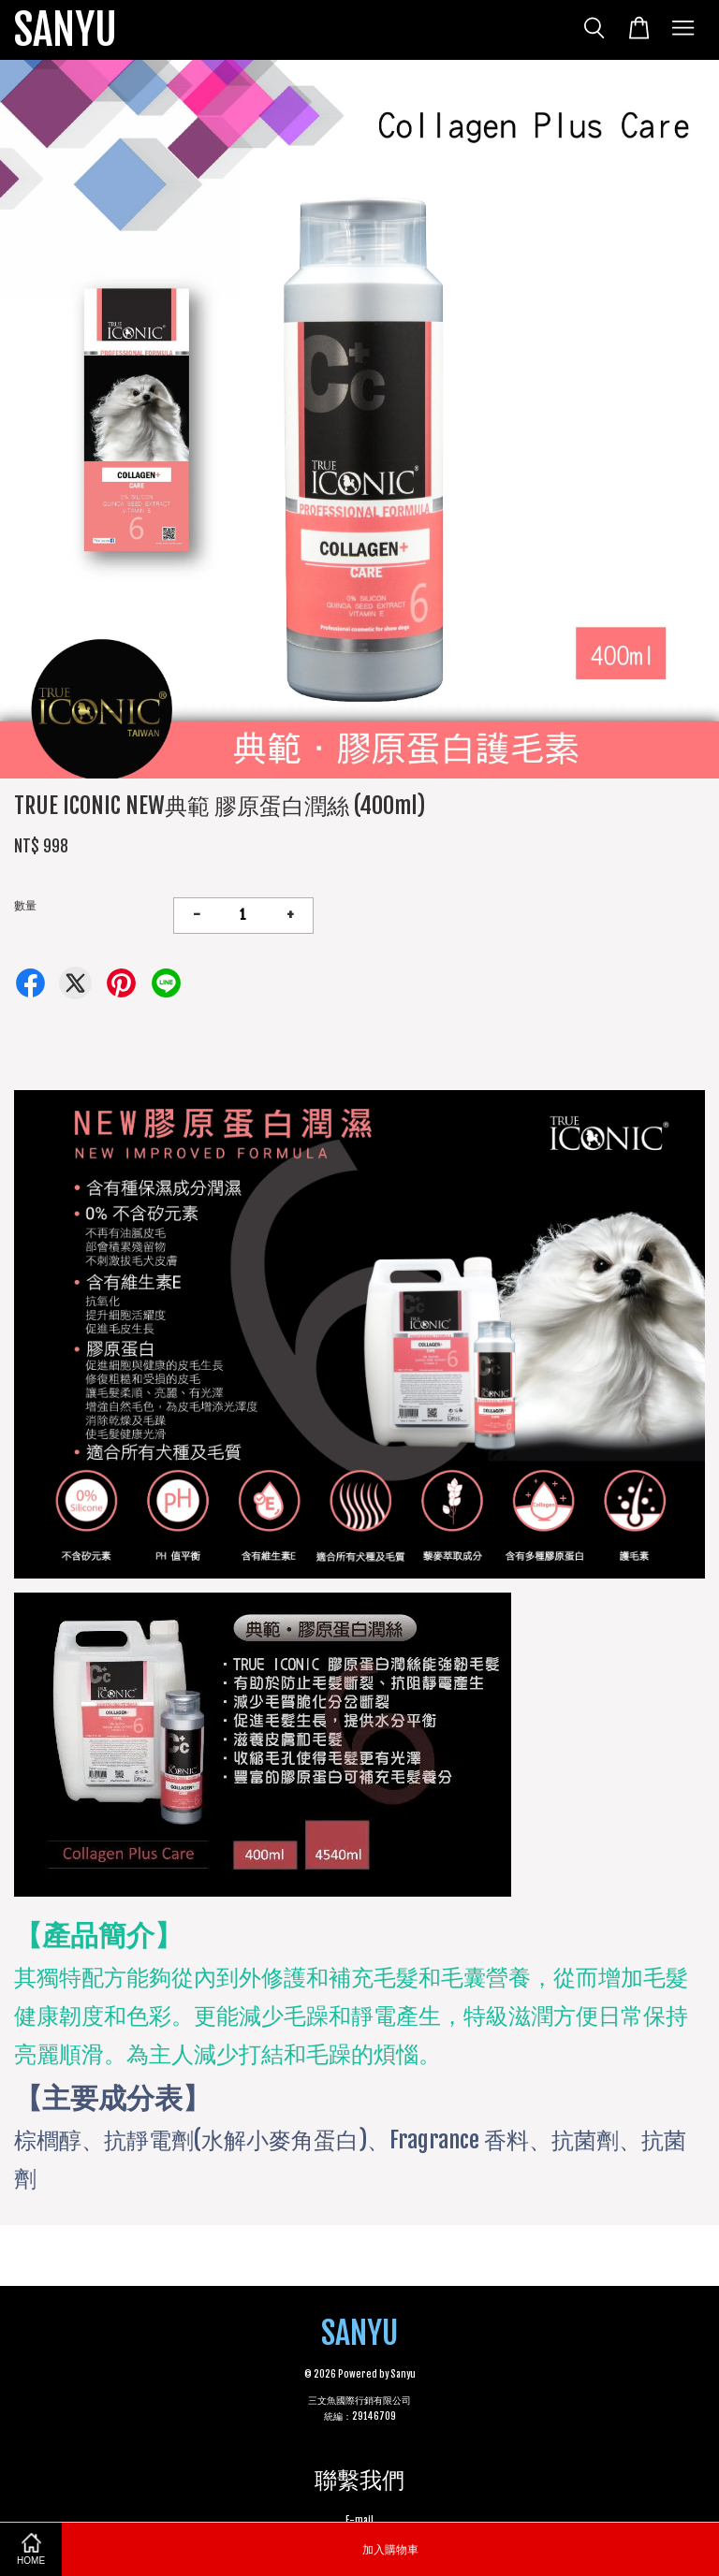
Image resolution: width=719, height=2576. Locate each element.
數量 (25, 905)
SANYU (65, 30)
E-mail (359, 2520)
